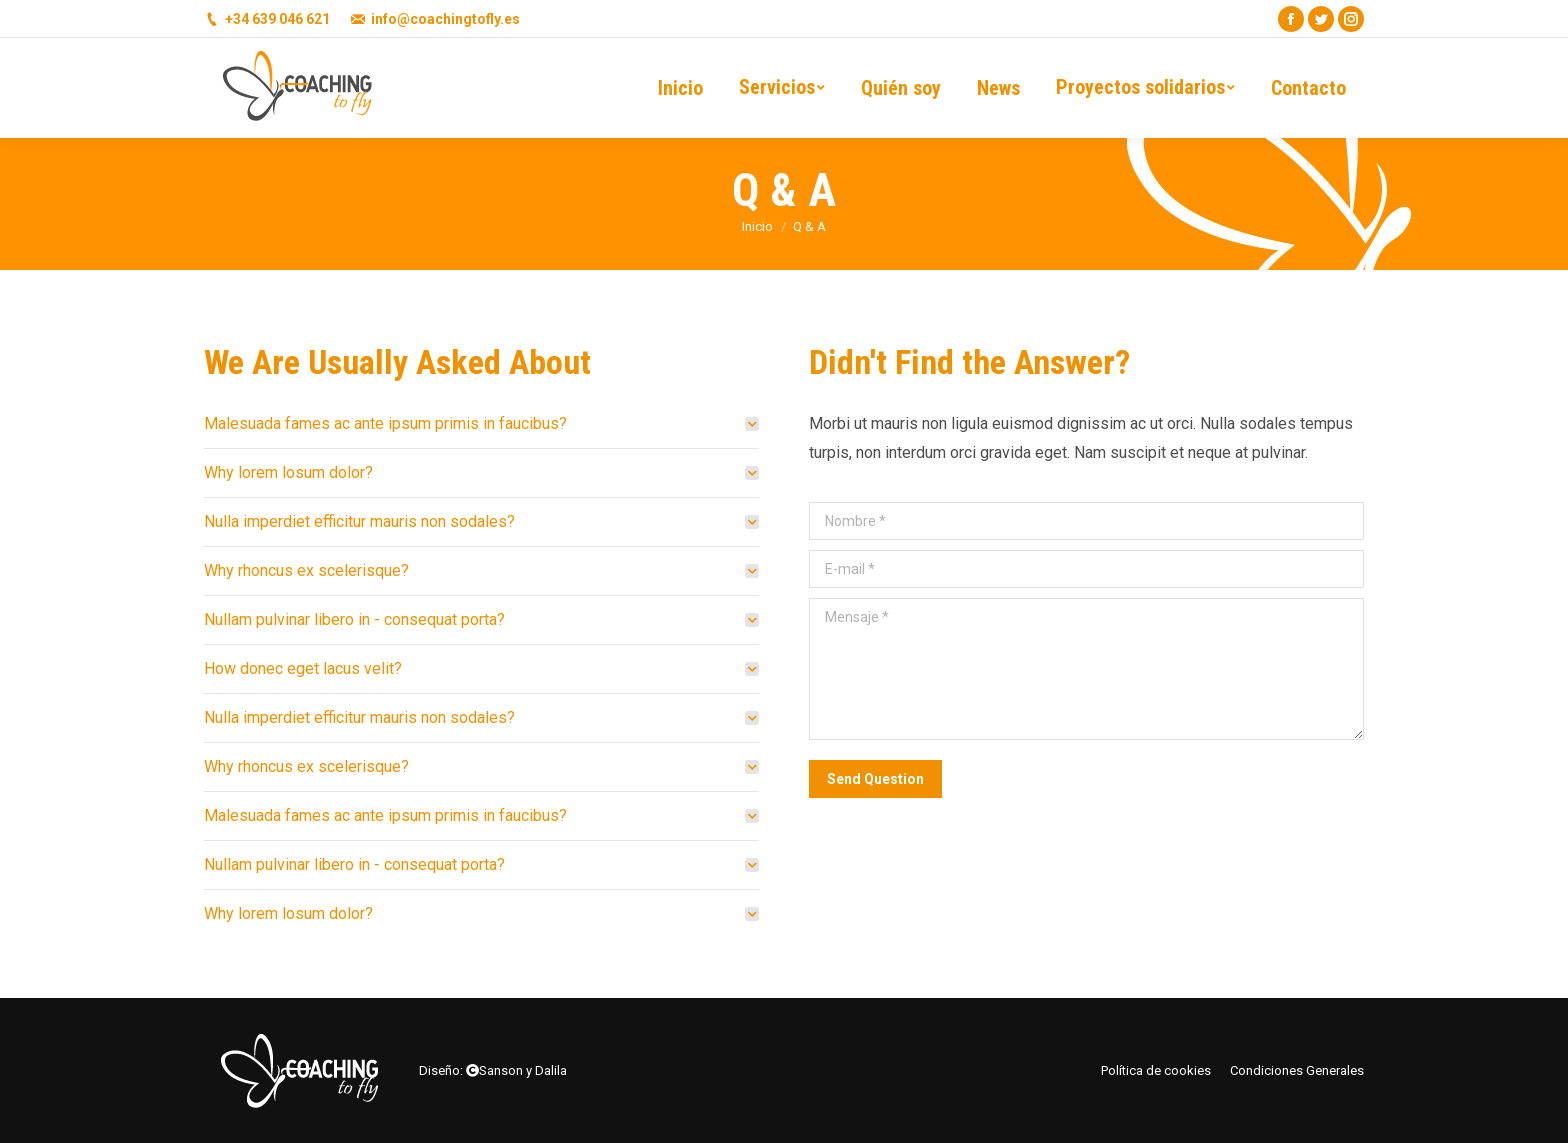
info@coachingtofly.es (445, 19)
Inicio (757, 226)
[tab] (481, 423)
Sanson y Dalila (523, 1070)
